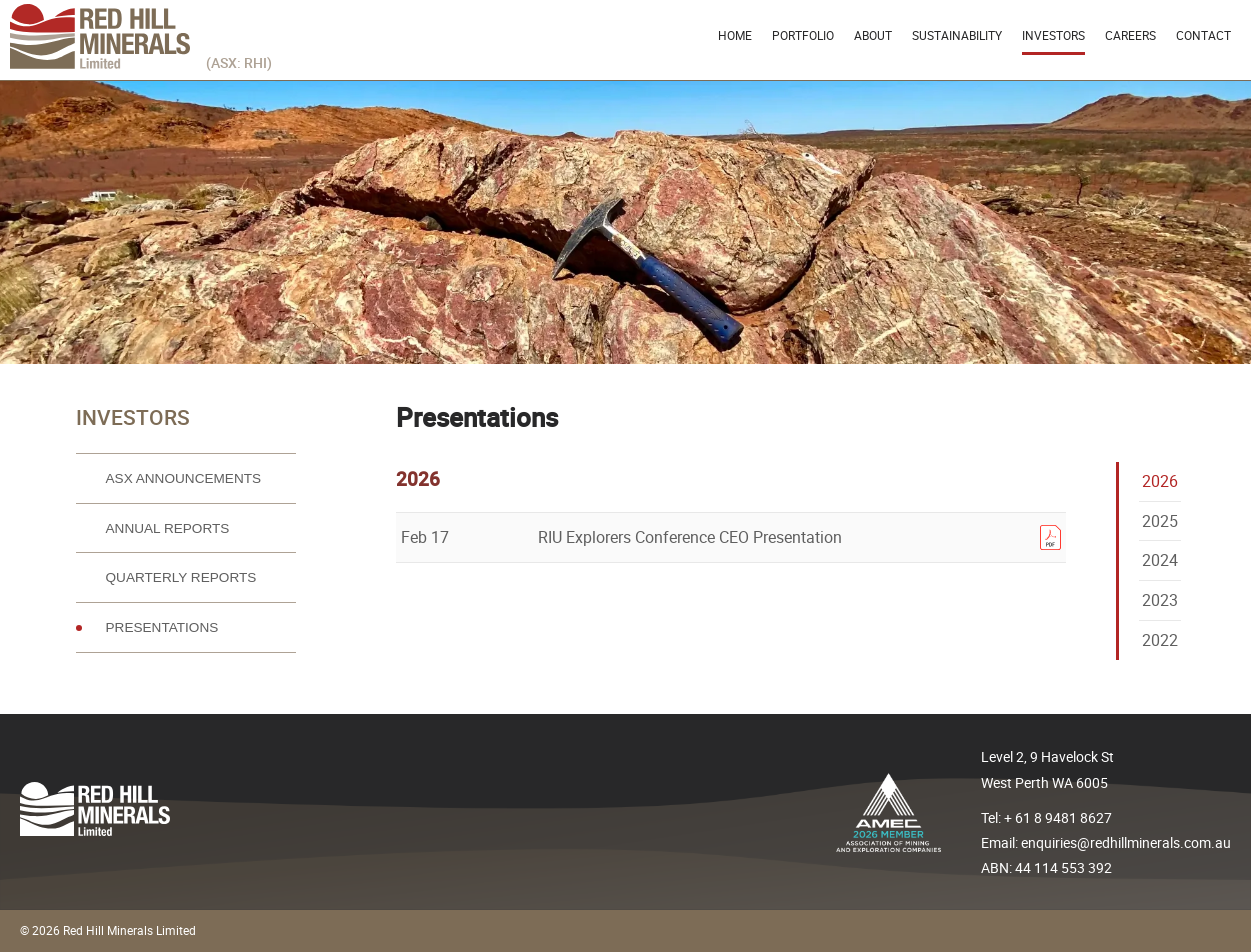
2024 (1160, 560)
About (873, 35)
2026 (1160, 481)
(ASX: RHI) (239, 62)
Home (735, 35)
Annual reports (168, 528)
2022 (1160, 640)
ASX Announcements (184, 478)
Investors (1053, 35)
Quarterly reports (181, 577)
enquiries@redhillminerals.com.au (1126, 842)
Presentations (162, 627)
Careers (1130, 35)
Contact (1203, 35)
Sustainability (957, 35)
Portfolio (803, 35)
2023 (1160, 600)
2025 (1160, 521)
